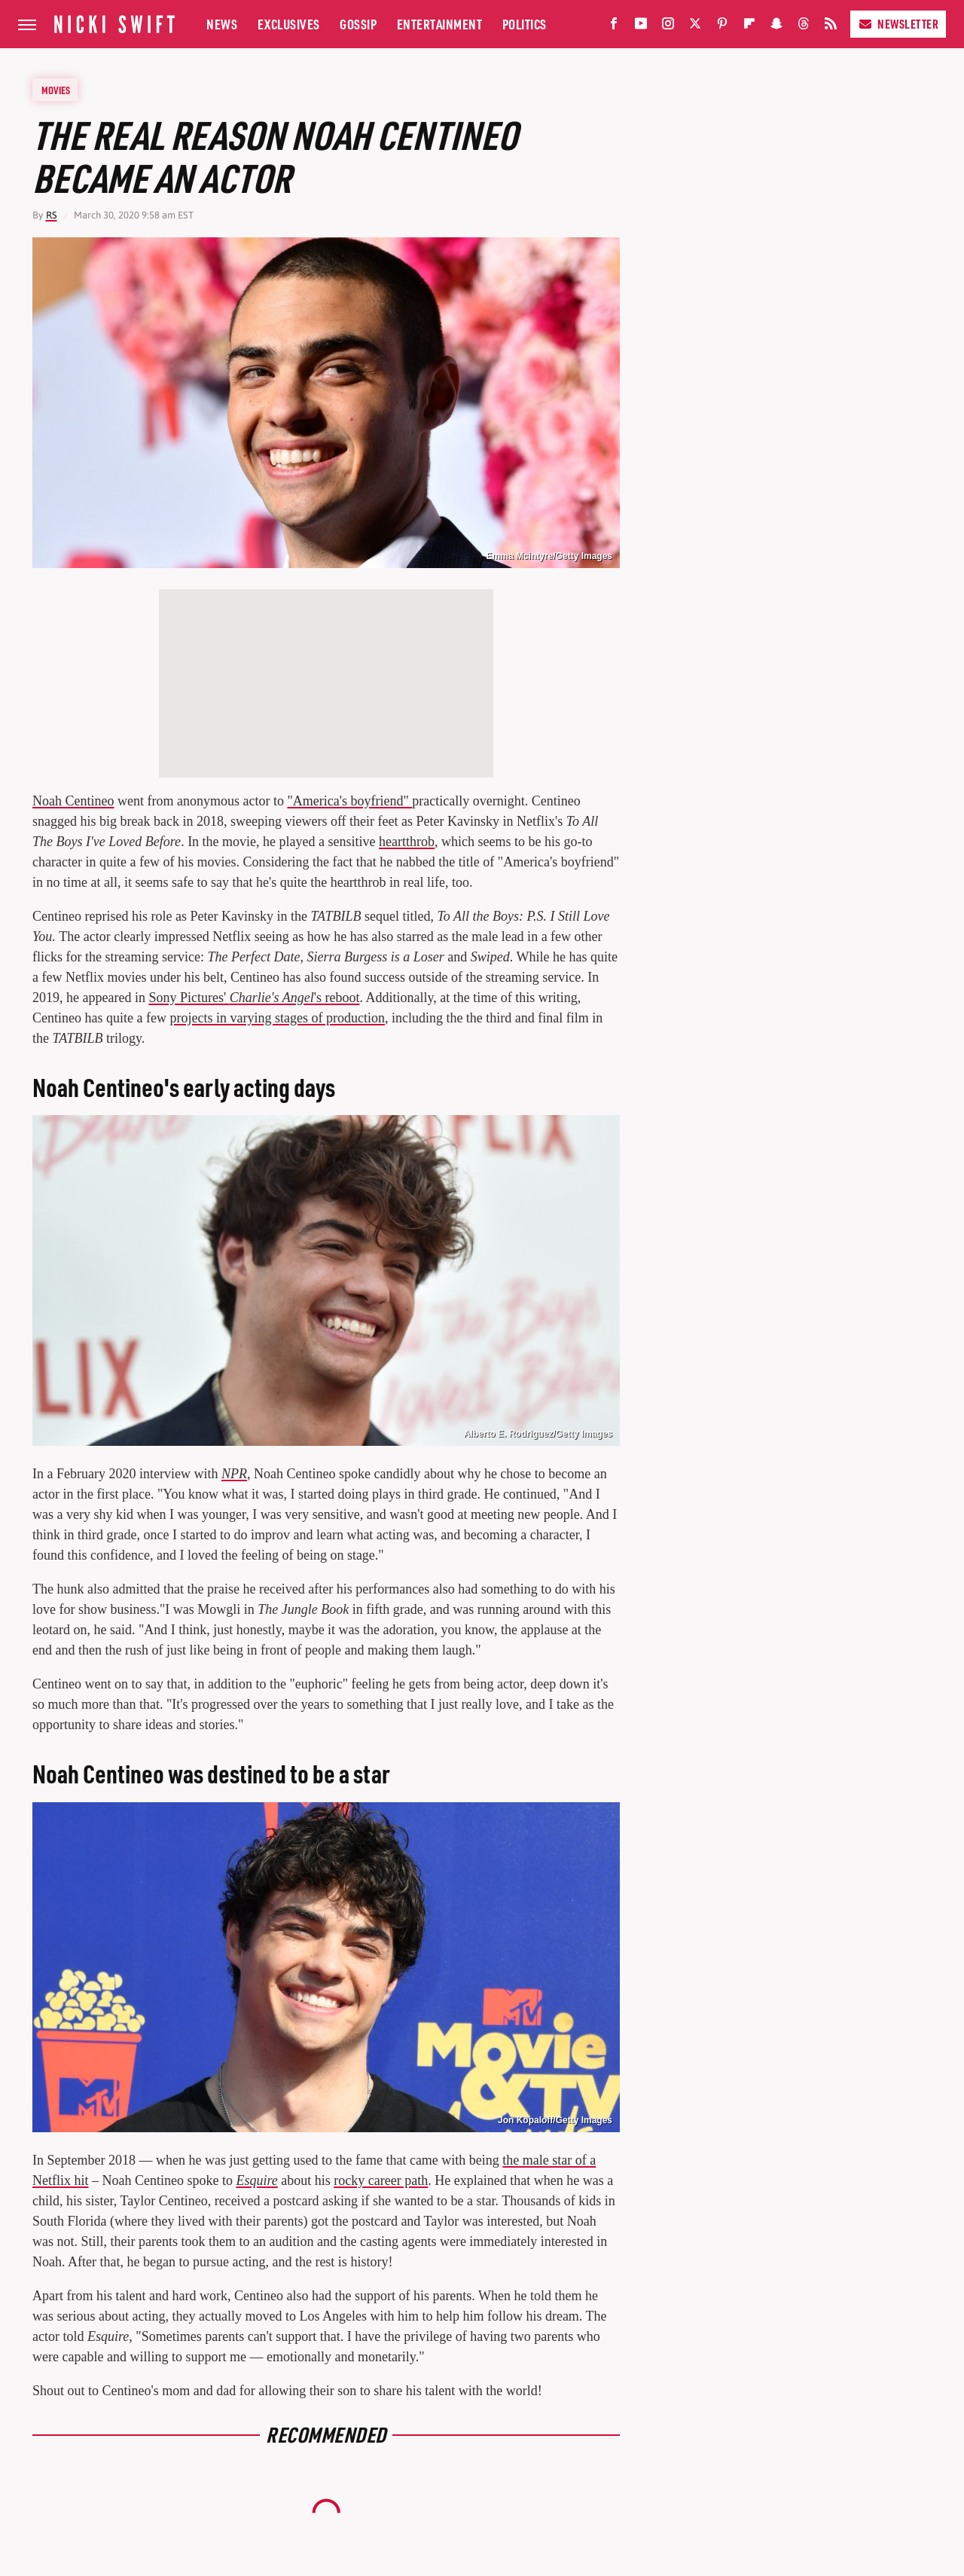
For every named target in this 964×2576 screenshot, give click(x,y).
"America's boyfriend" (349, 800)
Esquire (256, 2180)
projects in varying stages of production (276, 1017)
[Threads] (803, 27)
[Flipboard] (749, 27)
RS (51, 215)
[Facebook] (613, 27)
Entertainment (440, 23)
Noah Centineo (73, 800)
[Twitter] (695, 27)
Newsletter (898, 24)
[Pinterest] (722, 27)
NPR (234, 1473)
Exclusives (289, 23)
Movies (55, 89)
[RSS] (830, 27)
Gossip (358, 23)
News (221, 23)
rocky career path (381, 2180)
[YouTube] (640, 27)
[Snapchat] (776, 27)
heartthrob (407, 841)
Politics (524, 23)
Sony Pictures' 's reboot (253, 997)
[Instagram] (668, 27)
